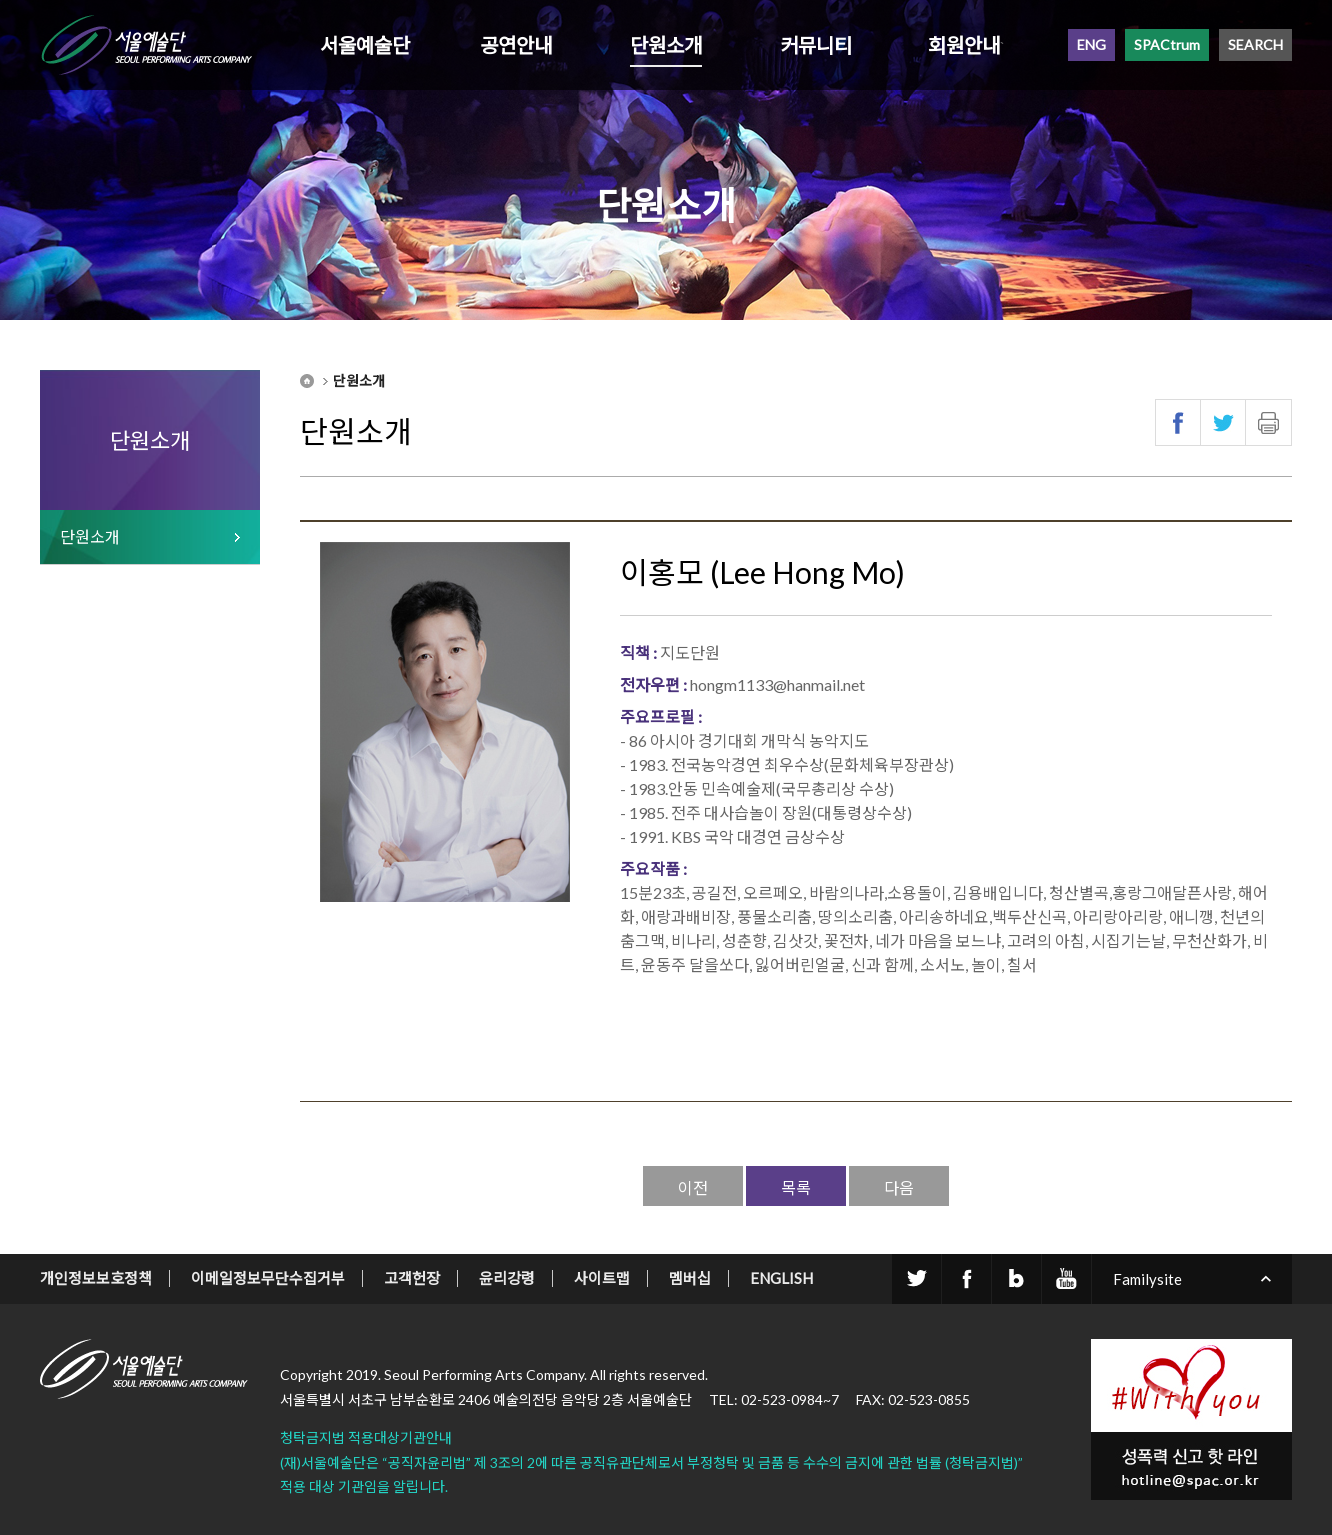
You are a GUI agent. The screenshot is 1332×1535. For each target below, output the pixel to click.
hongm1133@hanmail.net (777, 684)
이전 (693, 1187)
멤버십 (690, 1278)
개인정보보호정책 (96, 1278)
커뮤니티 (816, 45)
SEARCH (1255, 44)
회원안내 (964, 45)
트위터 (1223, 422)
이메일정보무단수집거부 (268, 1278)
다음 (899, 1187)
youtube (1066, 1279)
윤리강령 (507, 1278)
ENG (1091, 44)
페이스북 (1178, 422)
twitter (916, 1279)
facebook (966, 1279)
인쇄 (1268, 422)
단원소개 (666, 45)
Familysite (1147, 1279)
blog (1016, 1279)
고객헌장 (412, 1278)
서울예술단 (365, 45)
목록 (796, 1187)
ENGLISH (781, 1278)
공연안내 (516, 45)
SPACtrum (1167, 44)
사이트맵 (602, 1278)
